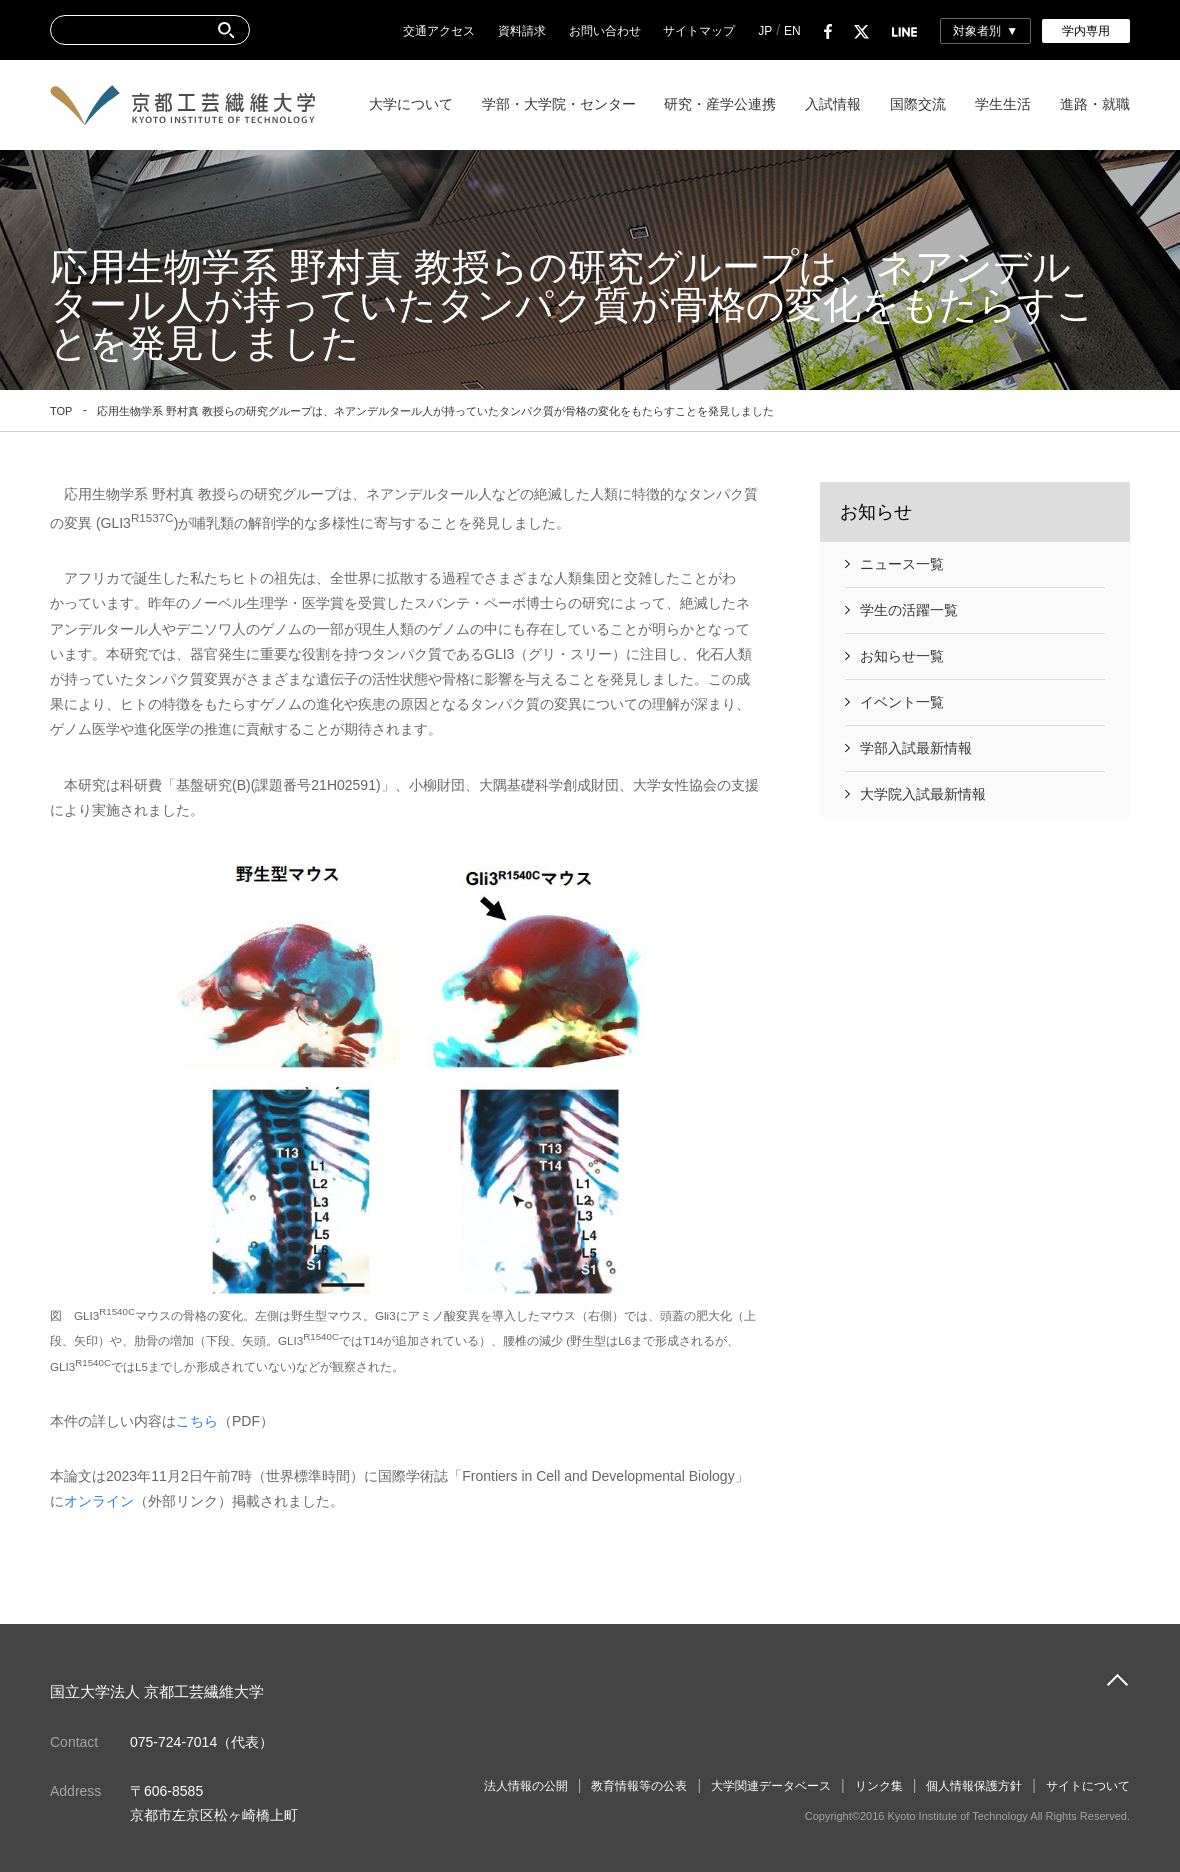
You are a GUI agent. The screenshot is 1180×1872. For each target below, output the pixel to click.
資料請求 (522, 31)
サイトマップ (699, 31)
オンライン (99, 1501)
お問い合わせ (605, 31)
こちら (197, 1421)
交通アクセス (439, 31)
